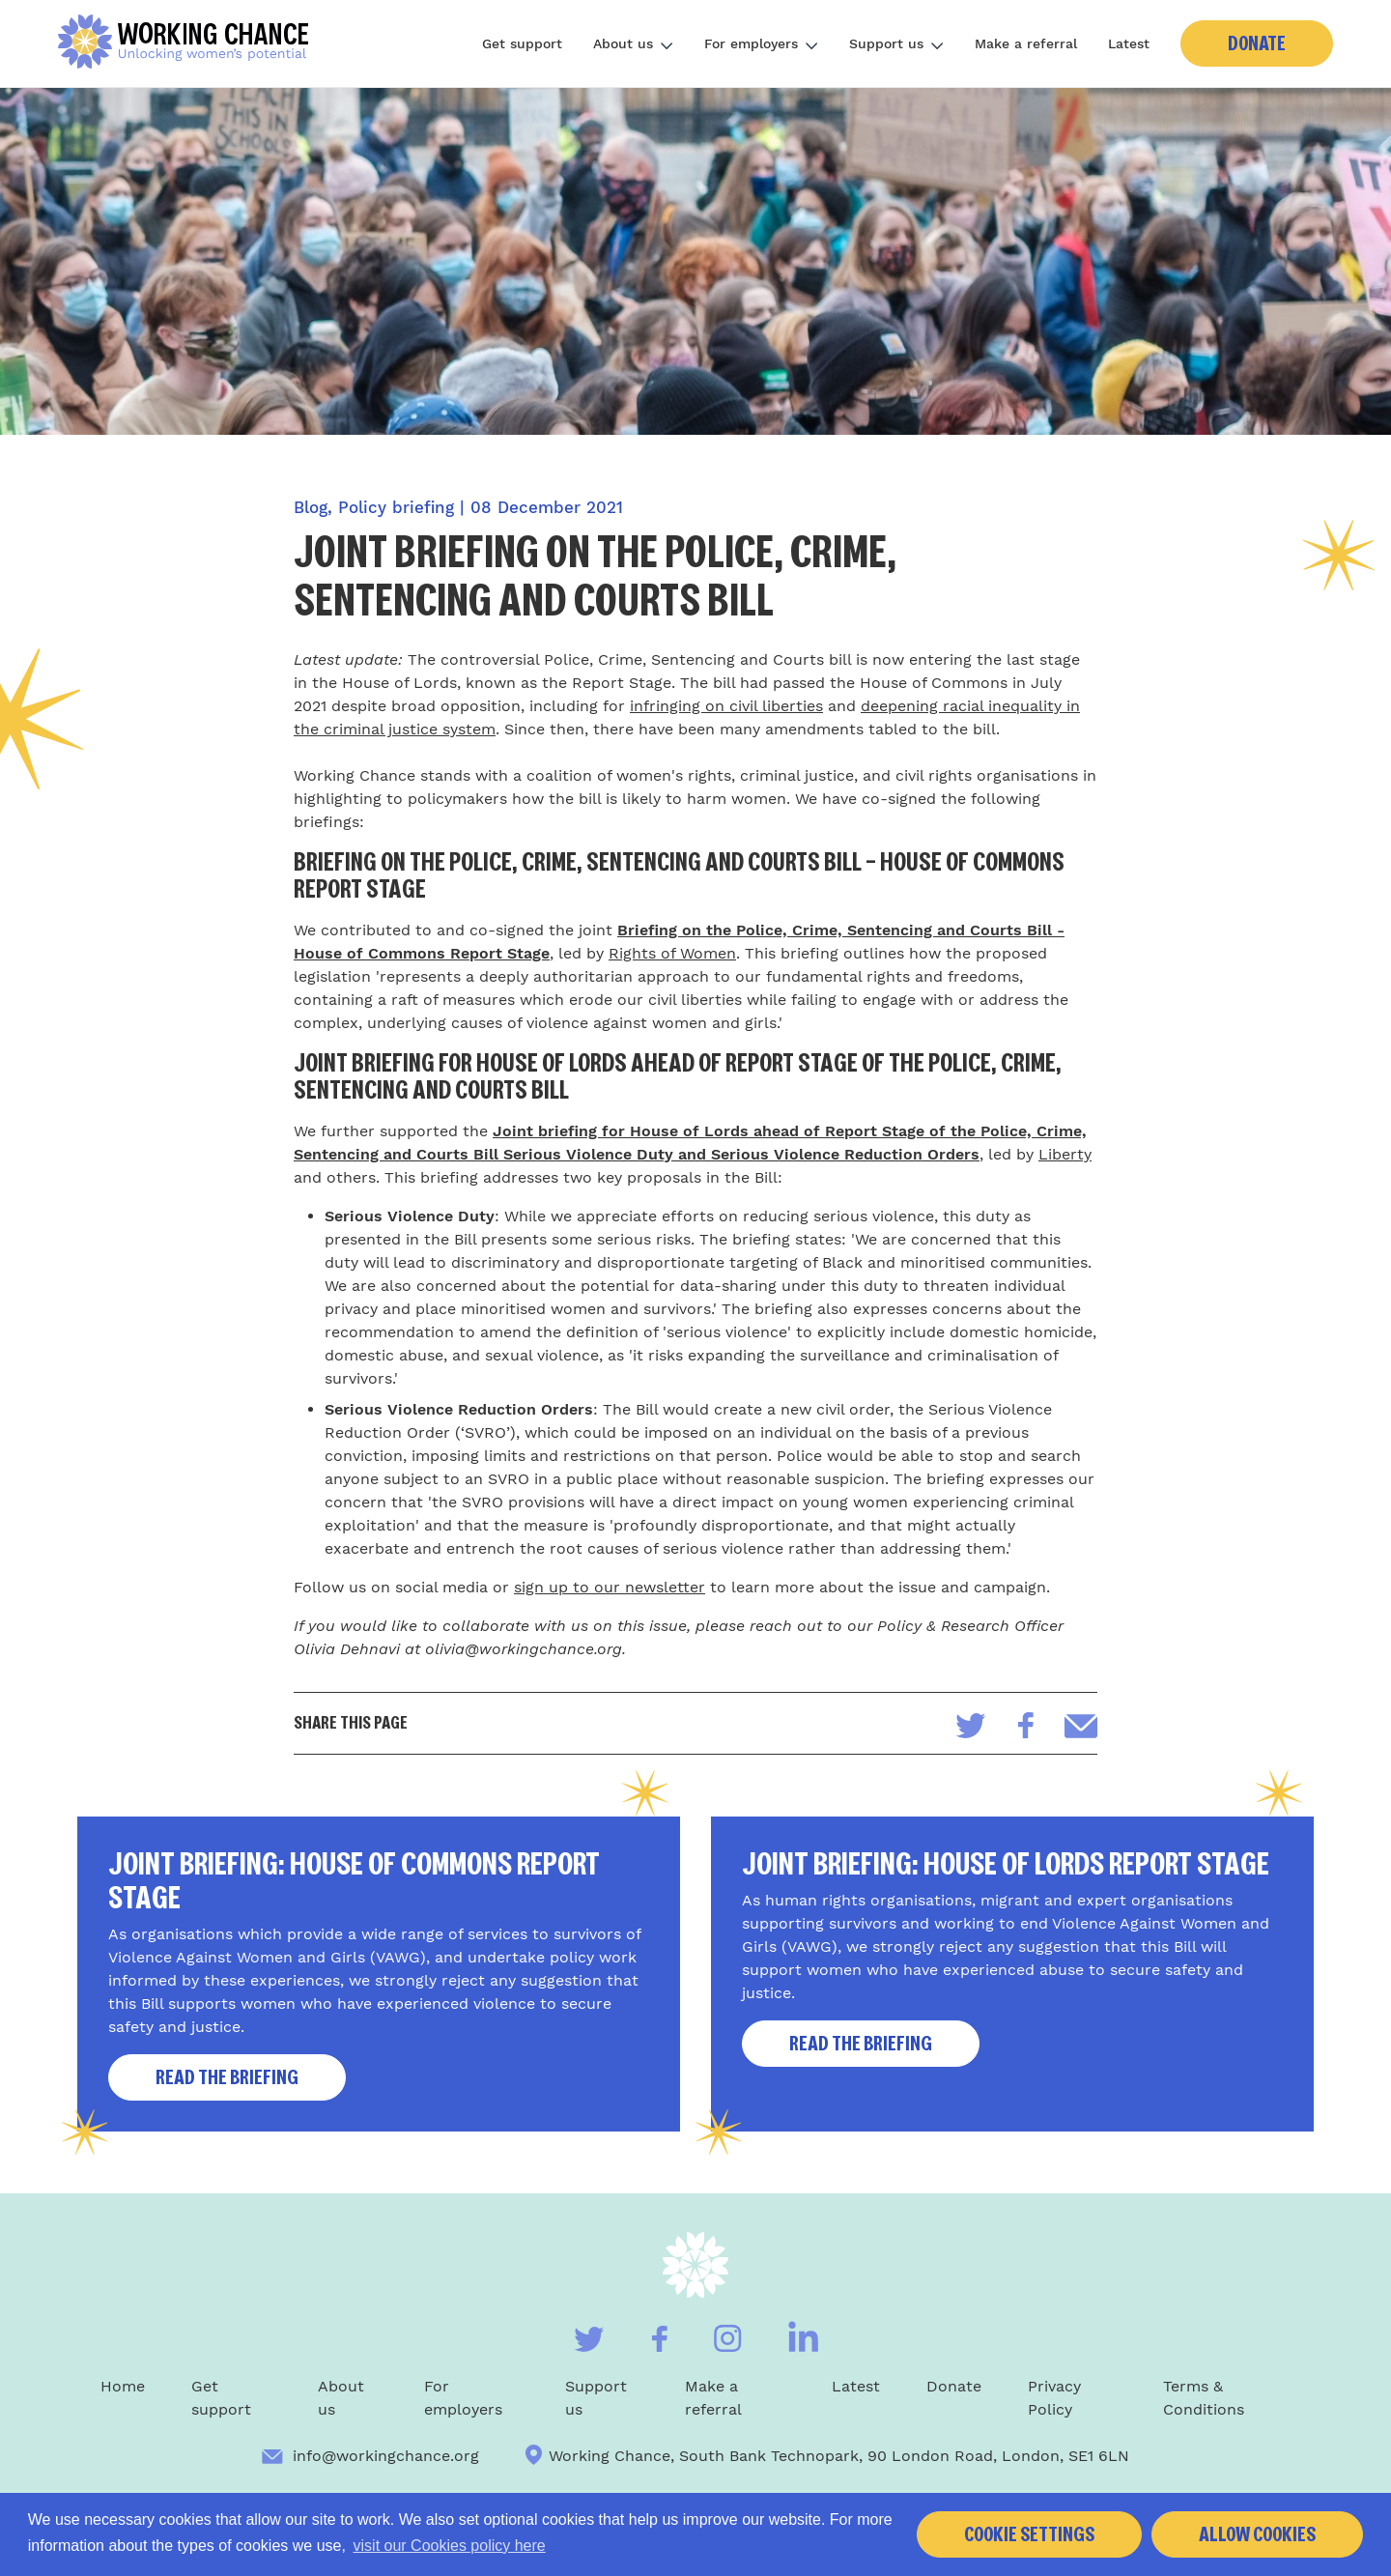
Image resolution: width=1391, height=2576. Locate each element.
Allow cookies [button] (1257, 2534)
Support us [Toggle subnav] (896, 43)
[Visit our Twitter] (589, 2339)
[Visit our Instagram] (728, 2338)
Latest (1129, 43)
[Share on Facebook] (1025, 1725)
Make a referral (1026, 43)
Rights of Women (672, 953)
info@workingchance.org (370, 2456)
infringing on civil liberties (726, 706)
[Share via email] (1081, 1726)
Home (122, 2386)
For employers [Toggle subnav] (761, 43)
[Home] (190, 43)
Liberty (1065, 1154)
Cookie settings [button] (1029, 2534)
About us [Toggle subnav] (633, 43)
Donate (1257, 43)
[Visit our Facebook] (659, 2339)
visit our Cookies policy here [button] (450, 2545)
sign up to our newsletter (609, 1587)
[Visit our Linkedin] (803, 2336)
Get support (522, 43)
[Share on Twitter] (970, 1725)
